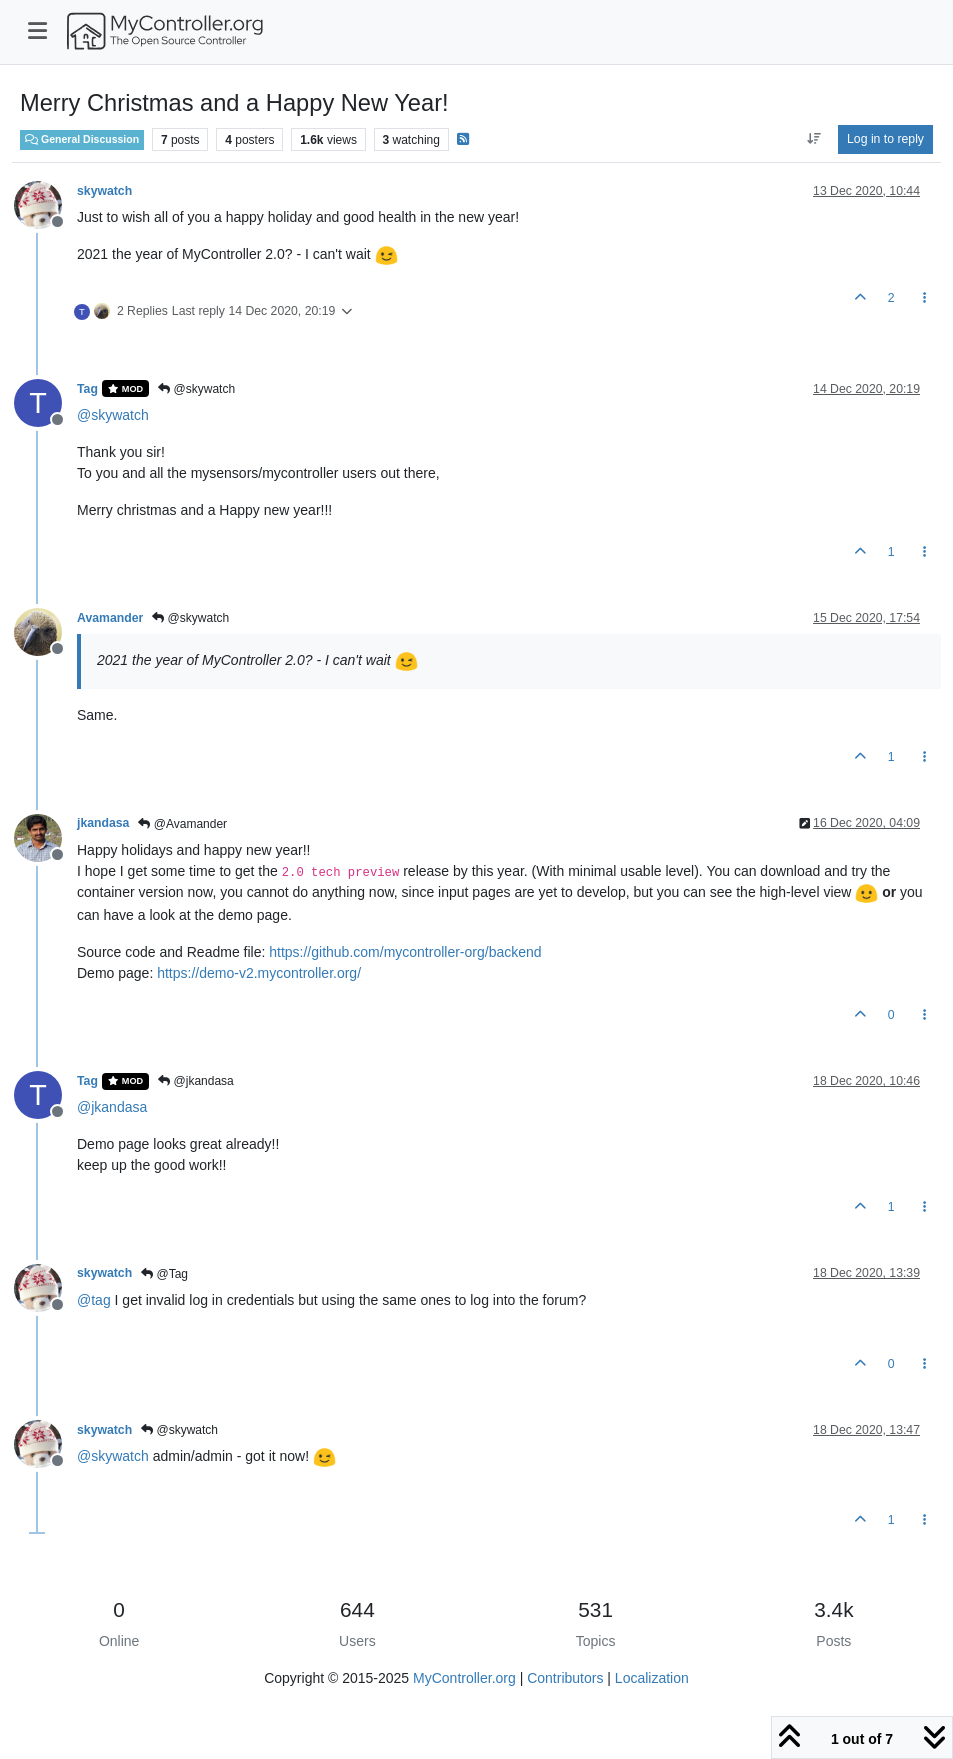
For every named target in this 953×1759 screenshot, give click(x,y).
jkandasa (103, 823)
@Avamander (182, 824)
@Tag (164, 1274)
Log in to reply (885, 139)
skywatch (104, 191)
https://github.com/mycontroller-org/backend (405, 952)
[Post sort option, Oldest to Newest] (813, 139)
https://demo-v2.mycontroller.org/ (259, 973)
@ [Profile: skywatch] (113, 415)
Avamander (110, 618)
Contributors (565, 1678)
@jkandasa (196, 1081)
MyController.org (464, 1678)
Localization (652, 1678)
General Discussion (82, 139)
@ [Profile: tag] (94, 1300)
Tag (87, 389)
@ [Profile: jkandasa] (112, 1107)
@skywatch (196, 389)
